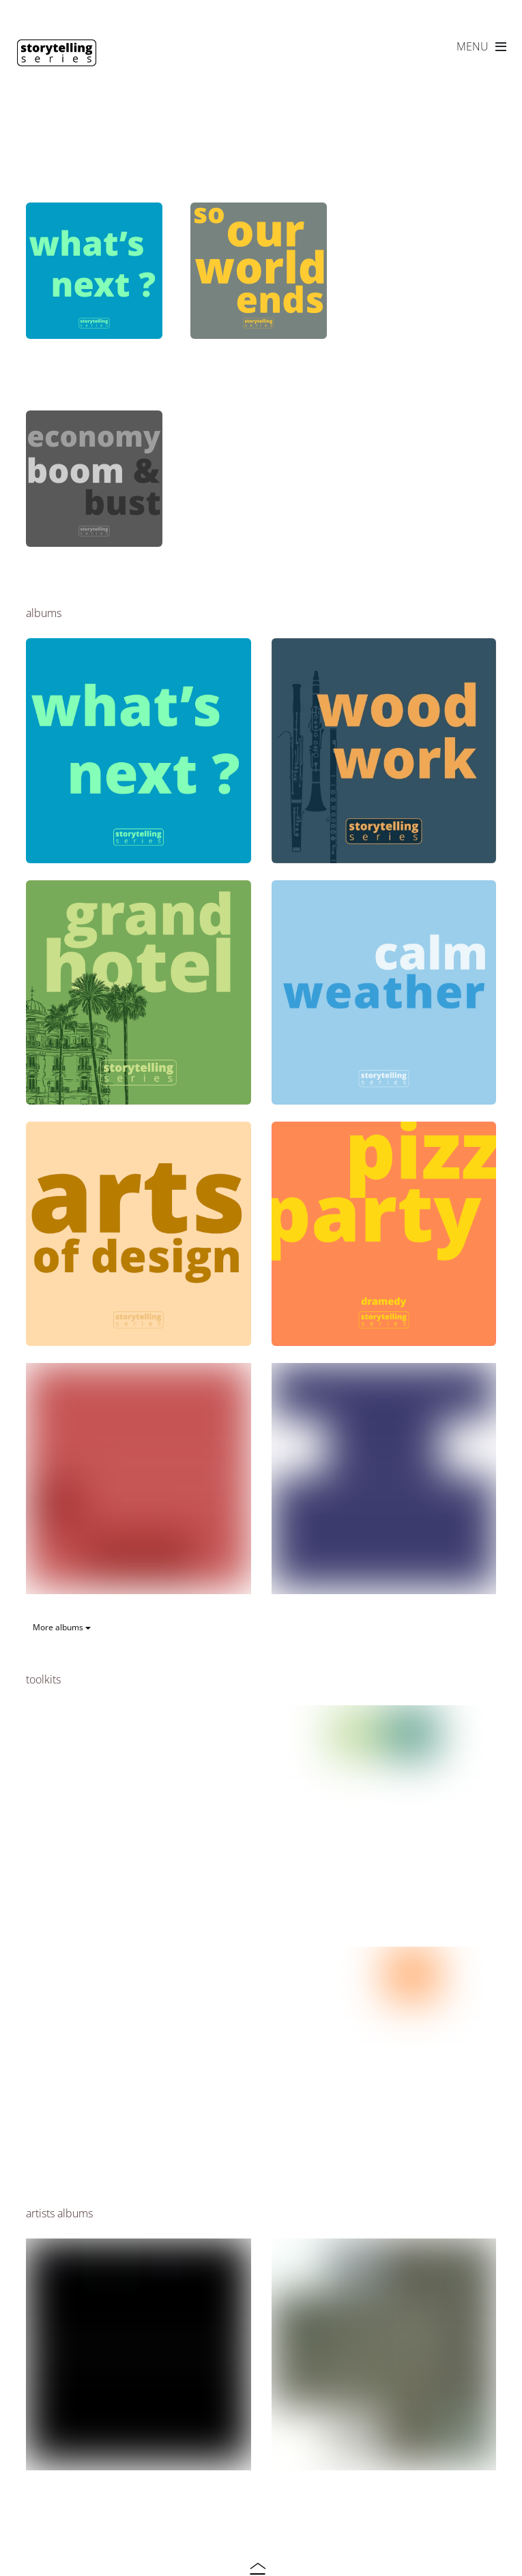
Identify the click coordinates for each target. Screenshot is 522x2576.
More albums (62, 1627)
